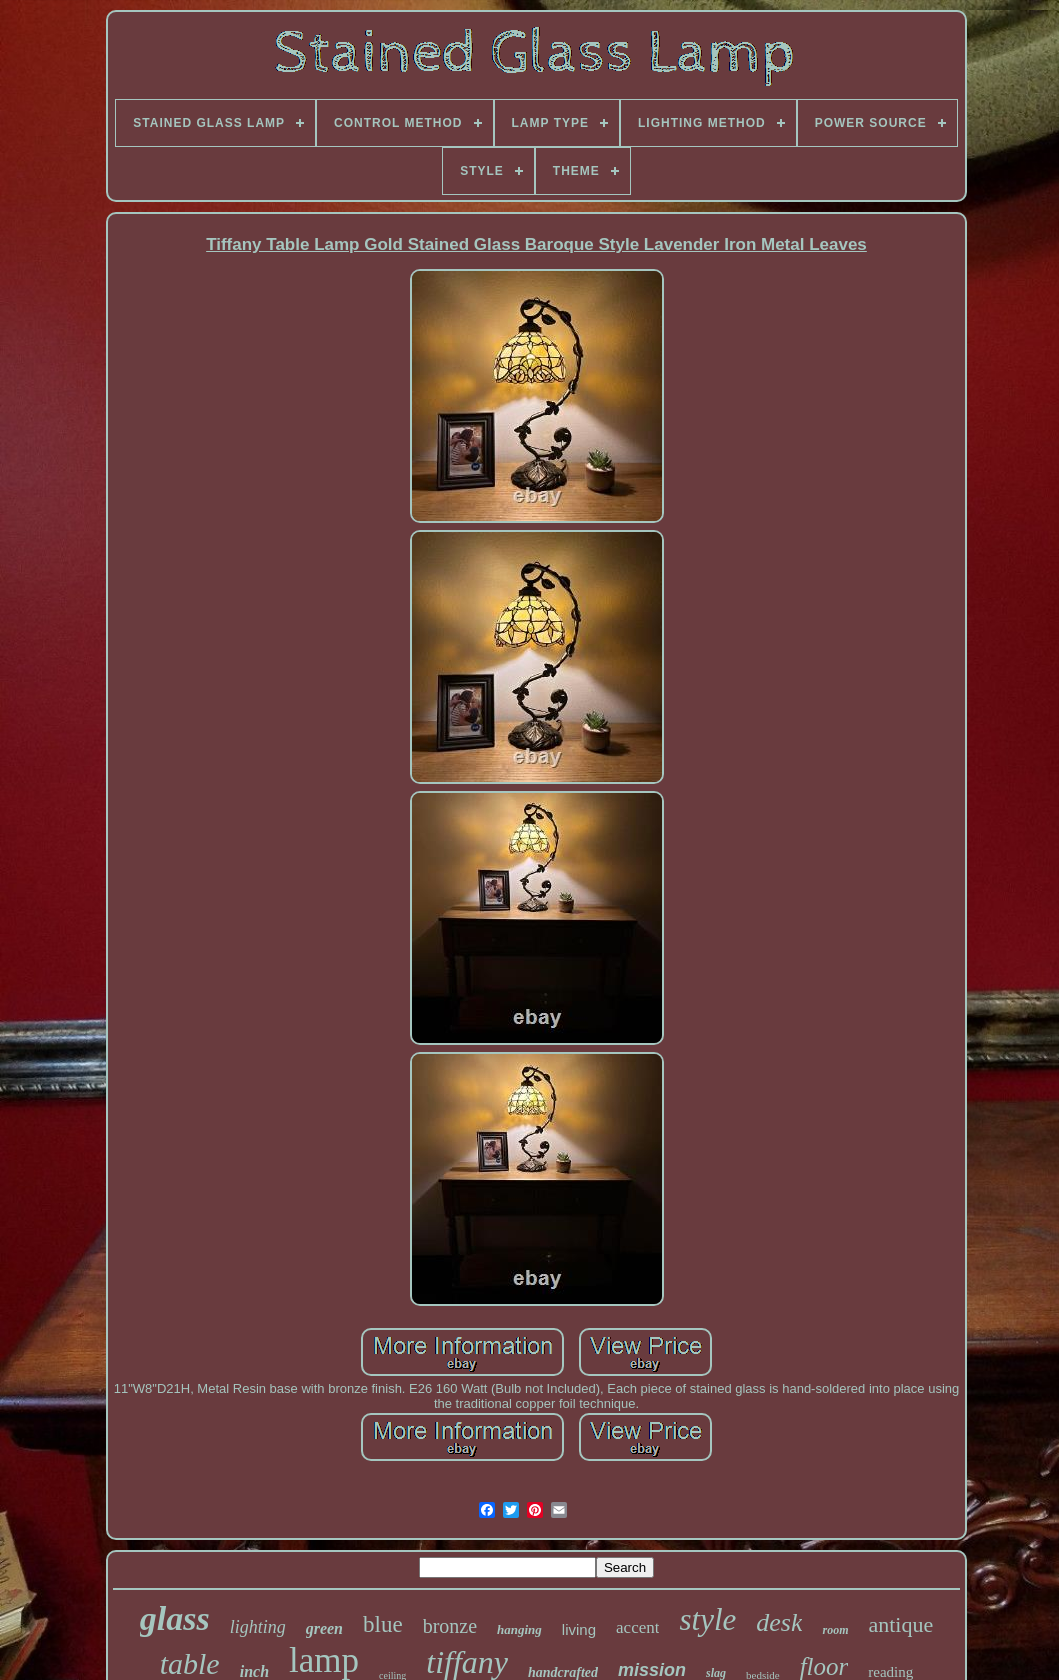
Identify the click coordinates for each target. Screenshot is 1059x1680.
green (324, 1628)
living (579, 1629)
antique (900, 1624)
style (707, 1619)
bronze (450, 1626)
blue (383, 1624)
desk (779, 1622)
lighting (258, 1627)
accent (637, 1627)
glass (175, 1618)
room (835, 1630)
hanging (519, 1629)
